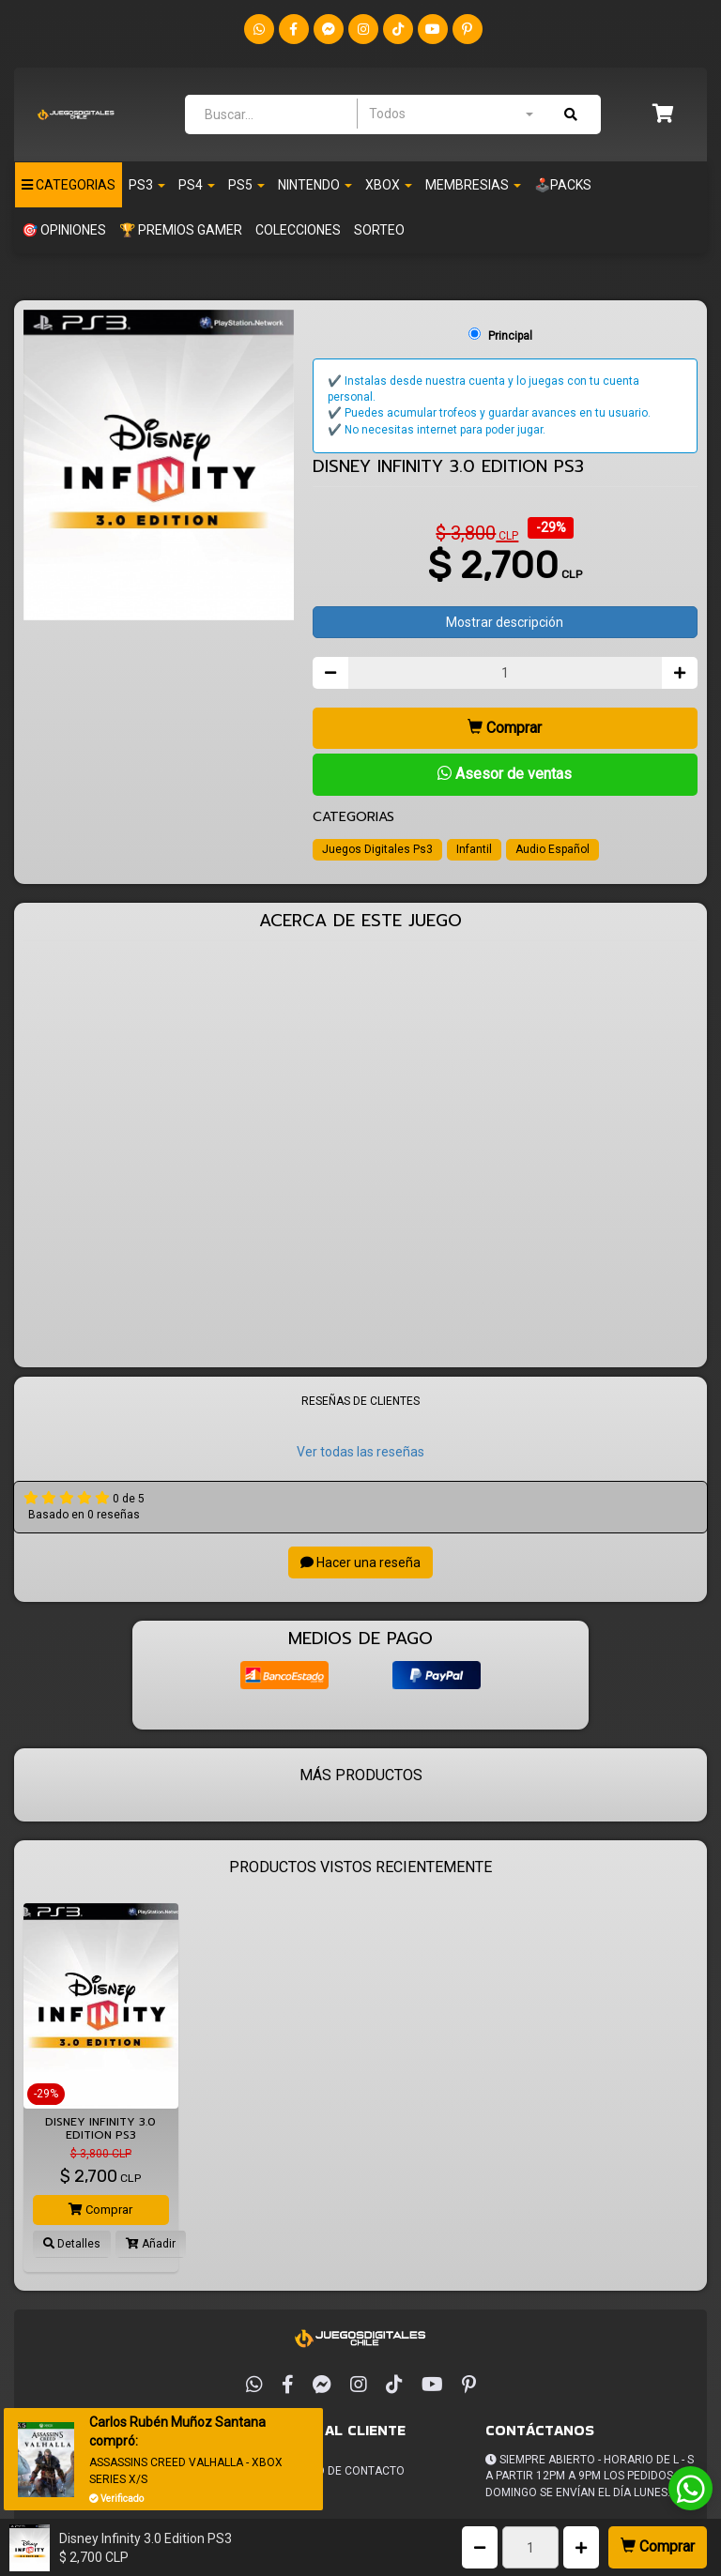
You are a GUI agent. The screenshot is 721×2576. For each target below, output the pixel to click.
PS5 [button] (246, 184)
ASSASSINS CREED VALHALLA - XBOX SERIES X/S (186, 2470)
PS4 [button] (196, 184)
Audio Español (552, 849)
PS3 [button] (147, 184)
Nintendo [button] (315, 184)
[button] (663, 115)
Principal (510, 336)
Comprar (658, 2546)
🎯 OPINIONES (64, 229)
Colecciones (298, 229)
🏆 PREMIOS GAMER (180, 229)
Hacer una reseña (360, 1562)
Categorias (68, 184)
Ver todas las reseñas (360, 1451)
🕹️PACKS (562, 184)
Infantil (474, 849)
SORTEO (379, 229)
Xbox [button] (388, 184)
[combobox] (451, 114)
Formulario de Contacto (329, 2470)
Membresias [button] (473, 184)
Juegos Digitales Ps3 (377, 849)
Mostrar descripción (504, 622)
